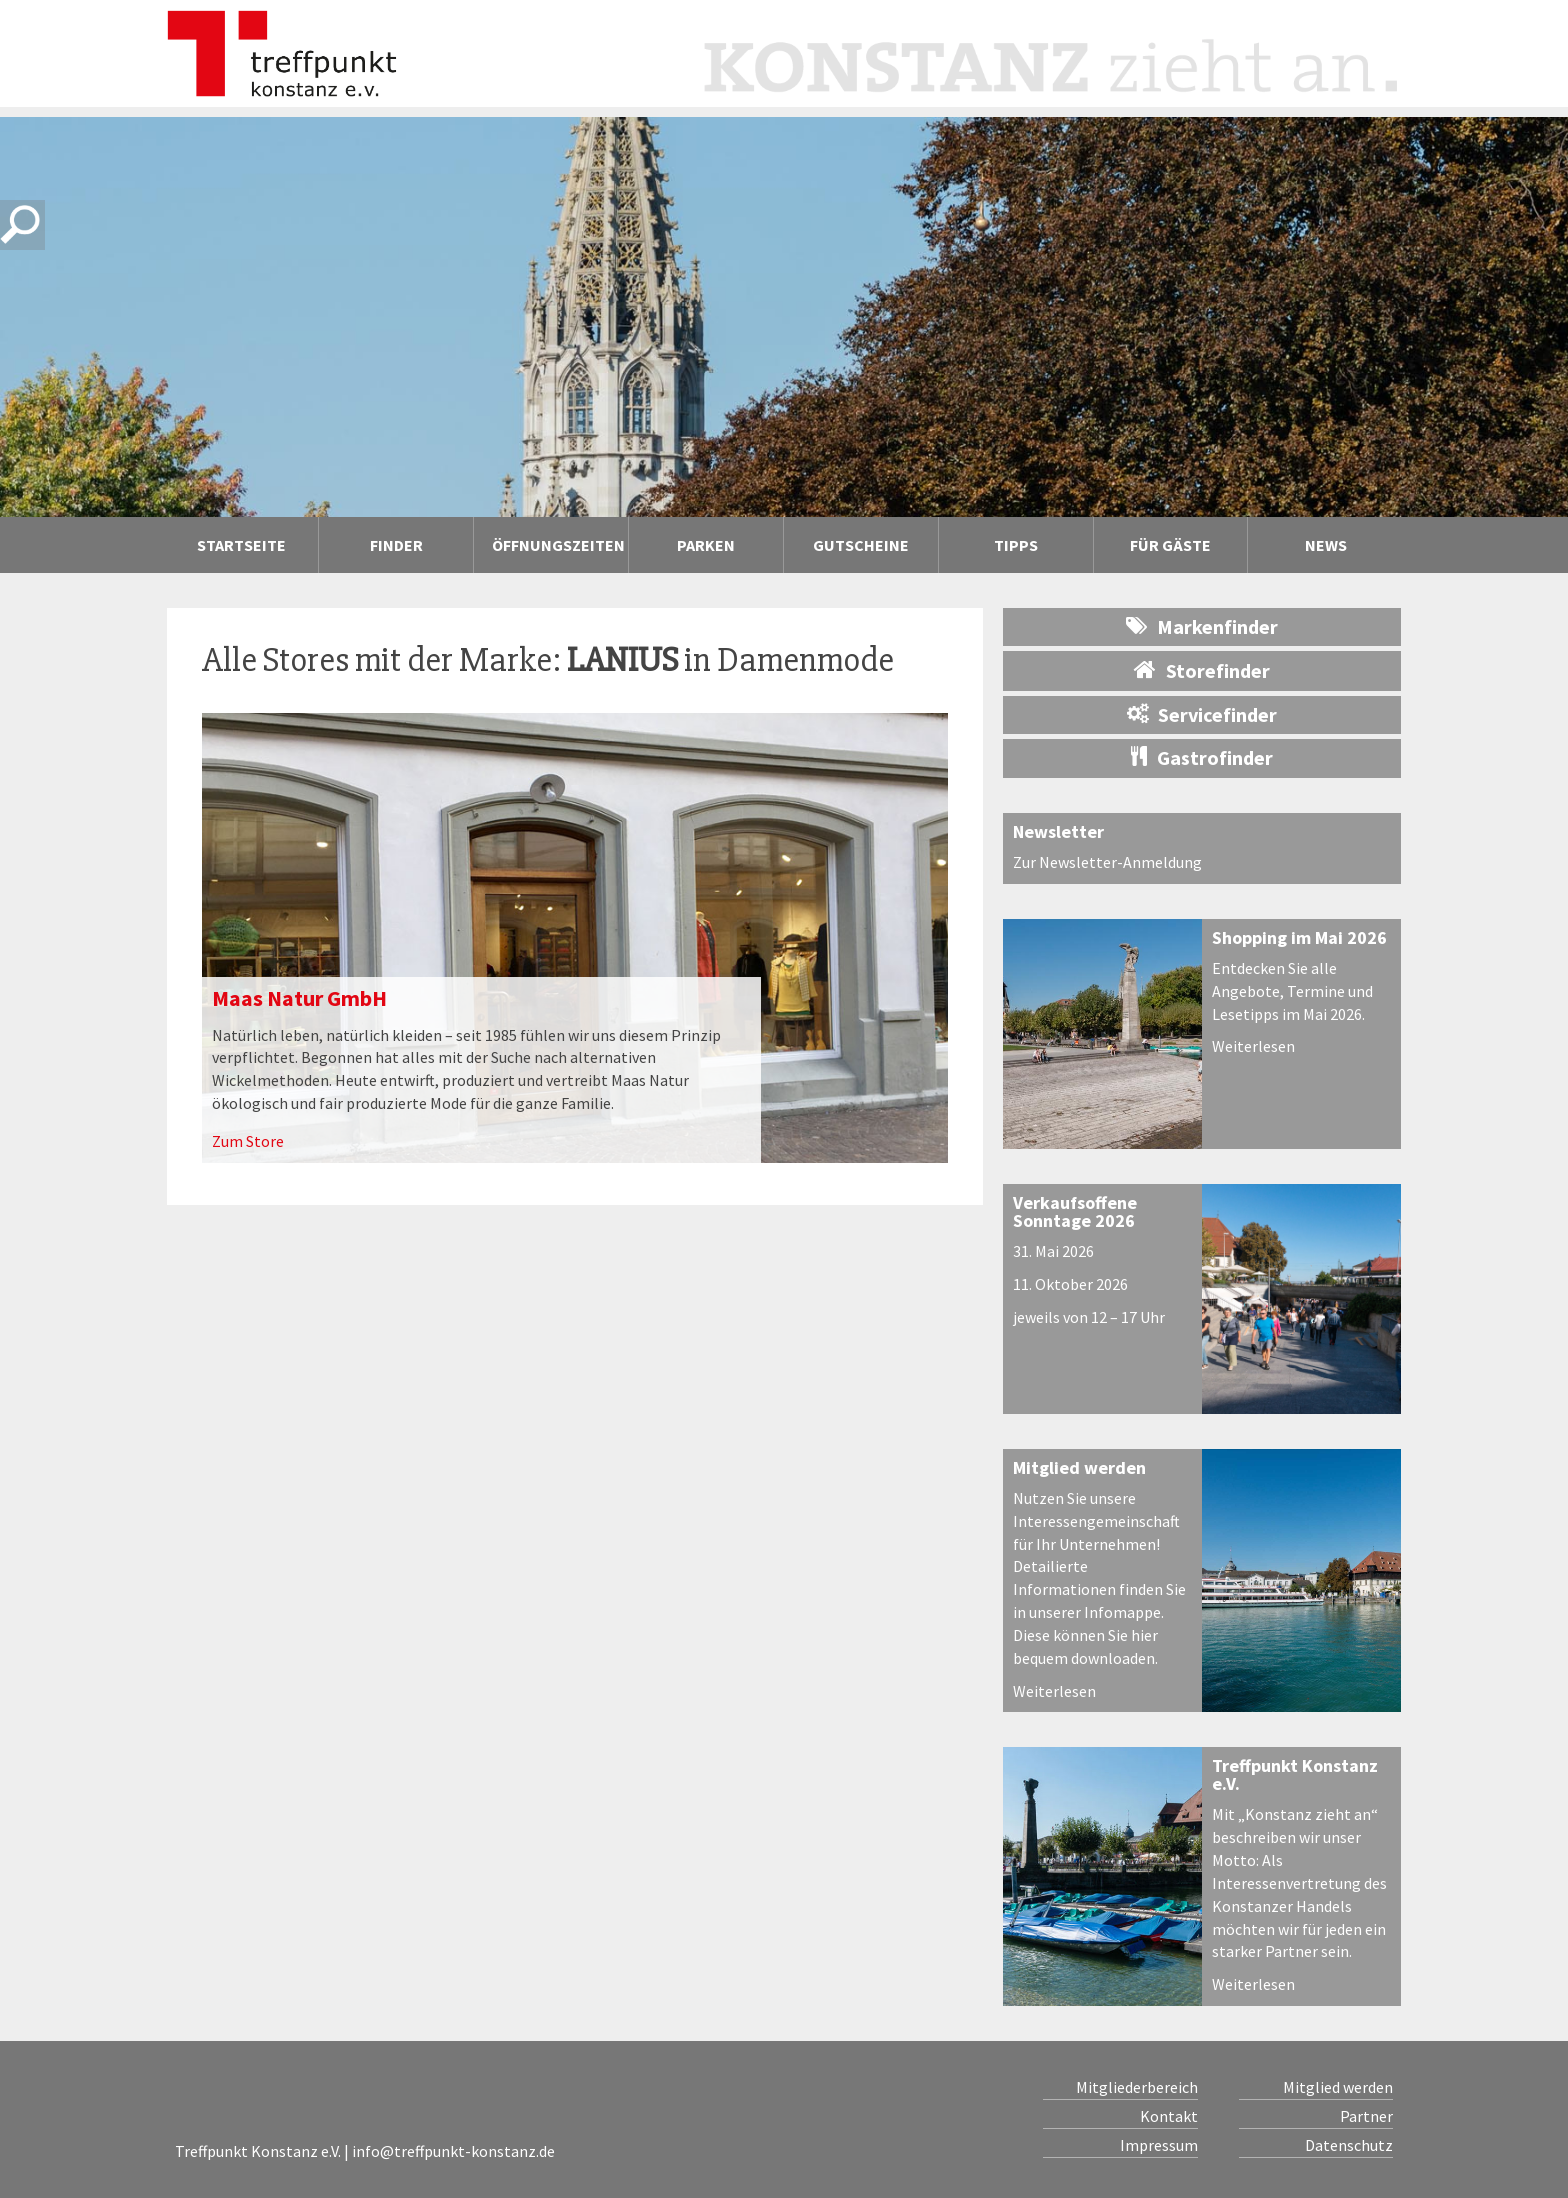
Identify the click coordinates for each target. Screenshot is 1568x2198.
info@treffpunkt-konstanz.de (453, 2151)
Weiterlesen (1253, 1046)
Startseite (241, 545)
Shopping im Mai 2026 (1299, 937)
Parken (706, 545)
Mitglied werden (1079, 1467)
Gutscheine (861, 545)
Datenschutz (1349, 2145)
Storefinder (1202, 670)
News (1326, 545)
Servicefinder (1202, 714)
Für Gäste (1170, 545)
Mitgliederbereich (1137, 2087)
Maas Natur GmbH (299, 998)
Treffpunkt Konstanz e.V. (1295, 1774)
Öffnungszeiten (558, 545)
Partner (1366, 2116)
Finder (396, 545)
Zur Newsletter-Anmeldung (1107, 862)
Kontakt (1169, 2116)
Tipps (1016, 545)
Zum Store (248, 1141)
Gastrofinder (1202, 757)
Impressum (1159, 2145)
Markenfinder (1202, 626)
